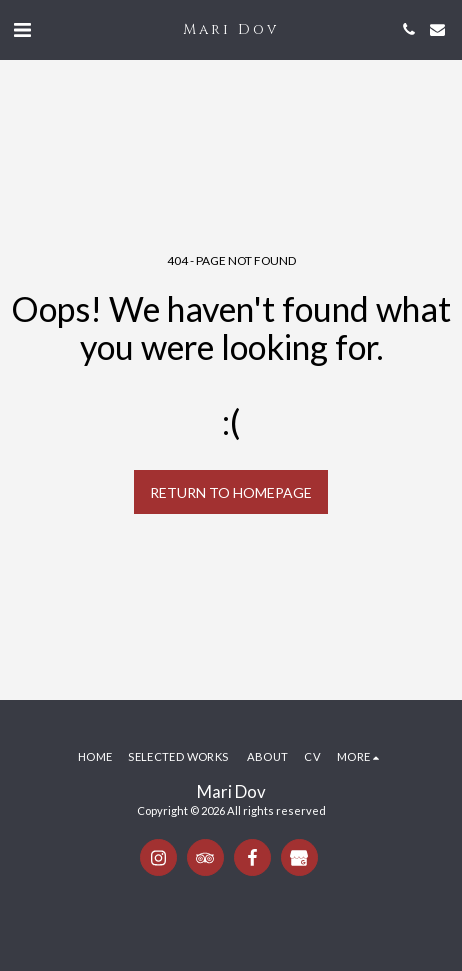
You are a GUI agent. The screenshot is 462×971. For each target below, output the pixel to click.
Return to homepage (231, 492)
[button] (22, 29)
